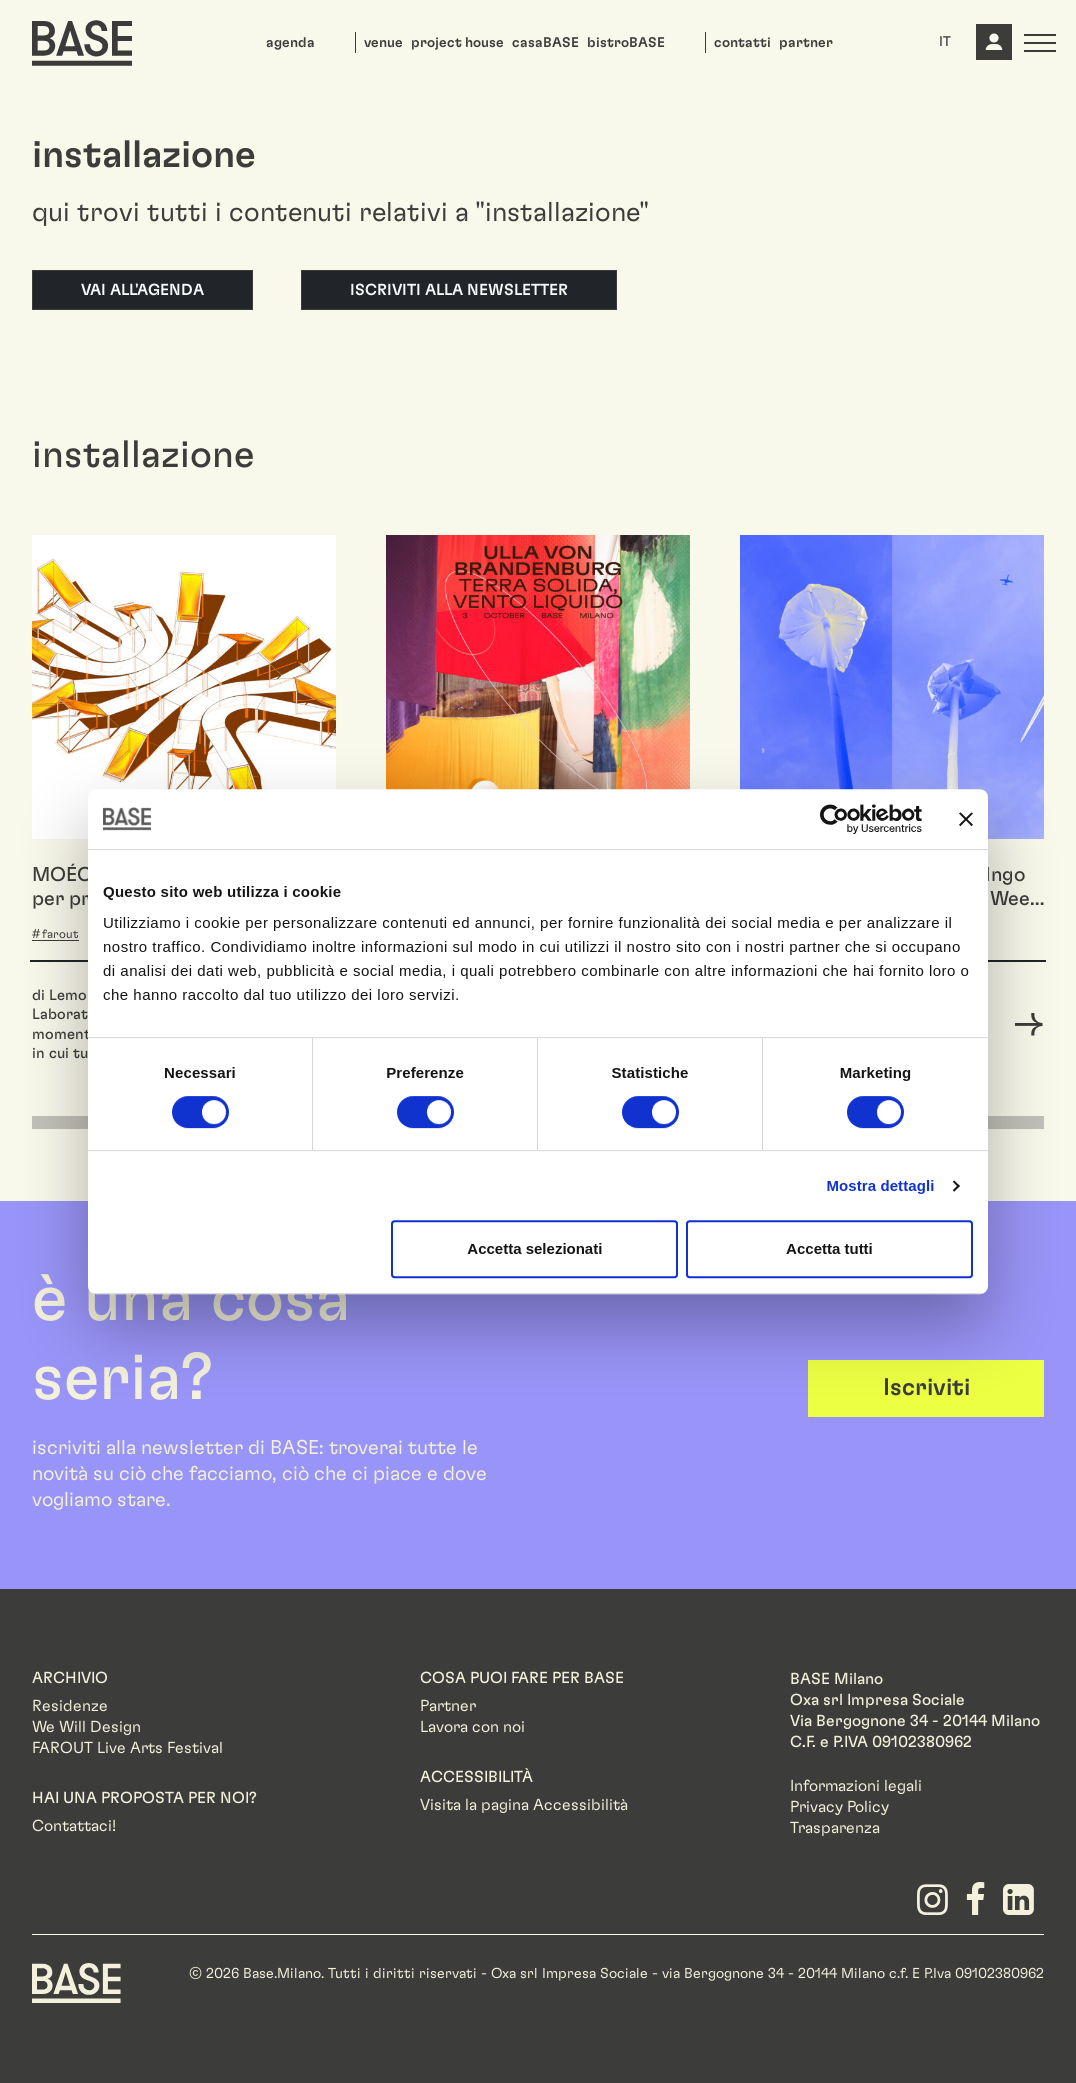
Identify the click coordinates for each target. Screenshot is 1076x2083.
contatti (742, 43)
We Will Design (86, 1727)
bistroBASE (626, 43)
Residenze (70, 1706)
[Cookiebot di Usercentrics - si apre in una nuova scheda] (834, 819)
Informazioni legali (856, 1786)
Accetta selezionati (534, 1248)
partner (806, 43)
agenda (290, 43)
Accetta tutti (829, 1248)
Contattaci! (74, 1826)
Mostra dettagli (880, 1185)
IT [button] (945, 42)
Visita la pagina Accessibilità (524, 1805)
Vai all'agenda (142, 290)
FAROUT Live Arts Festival (127, 1748)
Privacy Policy (839, 1807)
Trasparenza (835, 1828)
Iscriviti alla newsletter (459, 290)
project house (457, 43)
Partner (448, 1706)
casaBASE (545, 43)
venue (383, 43)
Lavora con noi (472, 1727)
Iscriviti (926, 1388)
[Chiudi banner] (966, 819)
